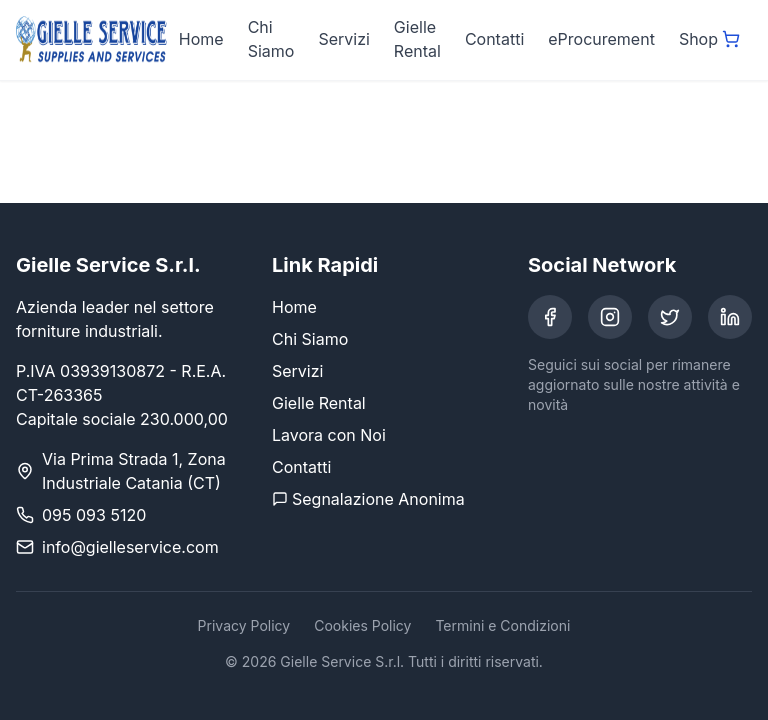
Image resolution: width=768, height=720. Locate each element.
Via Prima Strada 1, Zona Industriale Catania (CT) (134, 471)
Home (201, 39)
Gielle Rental (417, 39)
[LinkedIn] (730, 317)
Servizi (343, 39)
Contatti (494, 39)
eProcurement (601, 39)
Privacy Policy (244, 625)
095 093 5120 (94, 515)
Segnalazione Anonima (368, 499)
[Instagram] (610, 317)
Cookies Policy (362, 625)
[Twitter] (670, 317)
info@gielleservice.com (130, 547)
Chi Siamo (271, 39)
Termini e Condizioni (502, 625)
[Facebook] (550, 317)
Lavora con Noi (329, 435)
